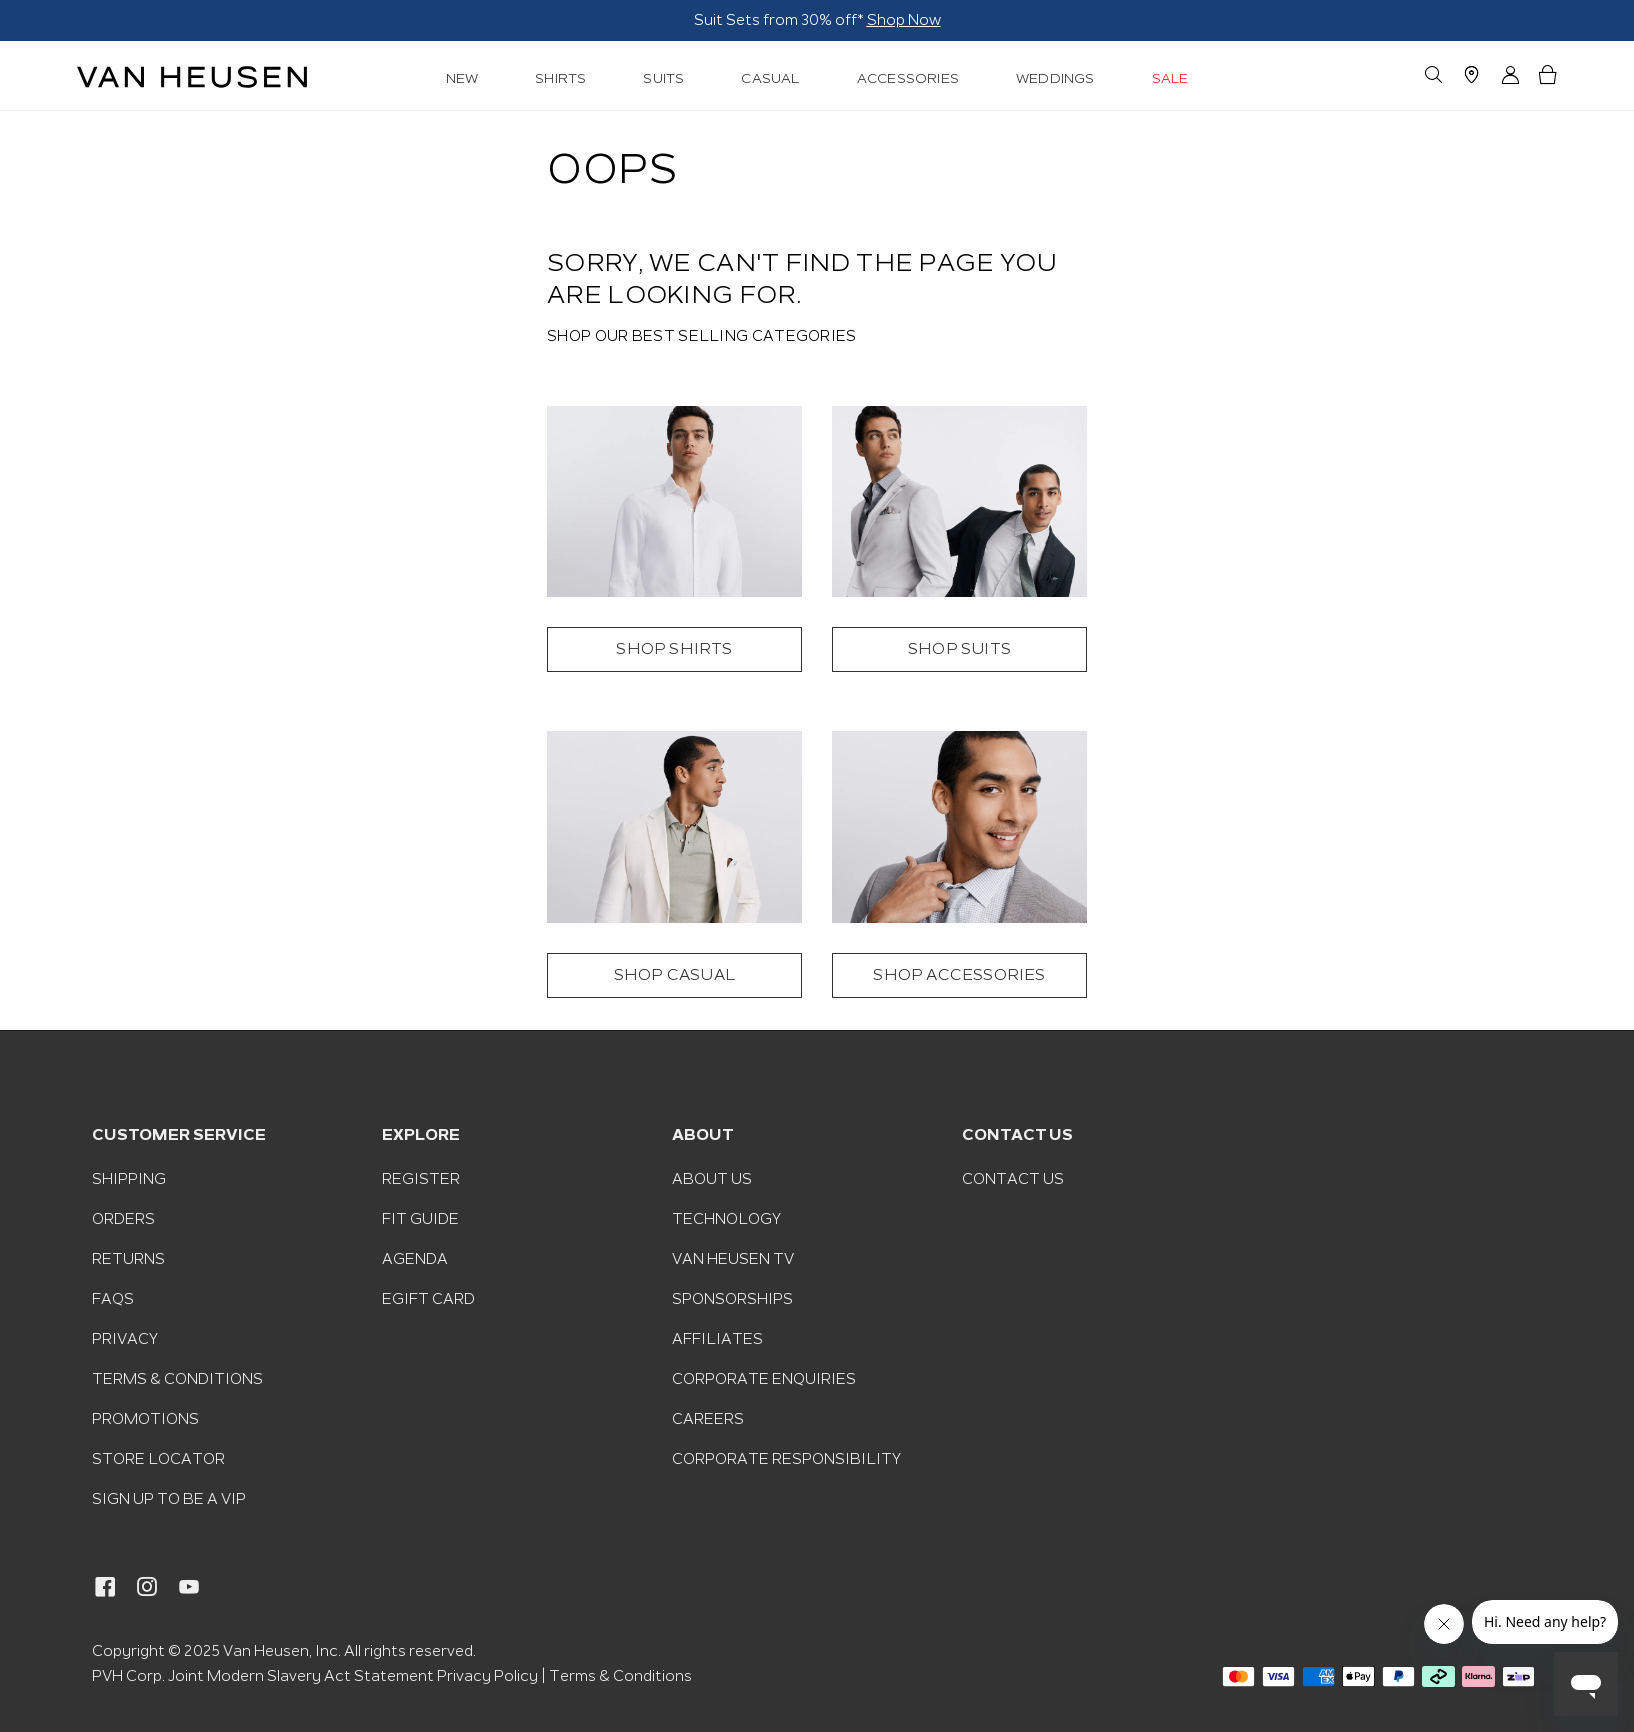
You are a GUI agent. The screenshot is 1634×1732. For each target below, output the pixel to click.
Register (421, 1179)
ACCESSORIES (908, 78)
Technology (726, 1219)
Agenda (415, 1259)
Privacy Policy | (491, 1676)
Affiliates (717, 1339)
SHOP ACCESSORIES (959, 975)
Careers (708, 1419)
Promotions (145, 1419)
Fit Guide (420, 1219)
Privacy (125, 1339)
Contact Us (1013, 1179)
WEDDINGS (1055, 78)
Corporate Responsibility (786, 1459)
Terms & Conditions (177, 1379)
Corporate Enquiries (764, 1379)
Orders (123, 1219)
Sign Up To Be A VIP (169, 1499)
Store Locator (158, 1459)
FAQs (113, 1299)
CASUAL (770, 78)
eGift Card (428, 1299)
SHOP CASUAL (674, 975)
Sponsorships (732, 1299)
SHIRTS (560, 78)
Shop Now (402, 20)
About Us (712, 1179)
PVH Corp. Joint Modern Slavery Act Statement (263, 1676)
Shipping (129, 1179)
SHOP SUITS (959, 649)
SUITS (663, 78)
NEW (462, 78)
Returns (128, 1259)
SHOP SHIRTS (674, 649)
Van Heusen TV (733, 1259)
